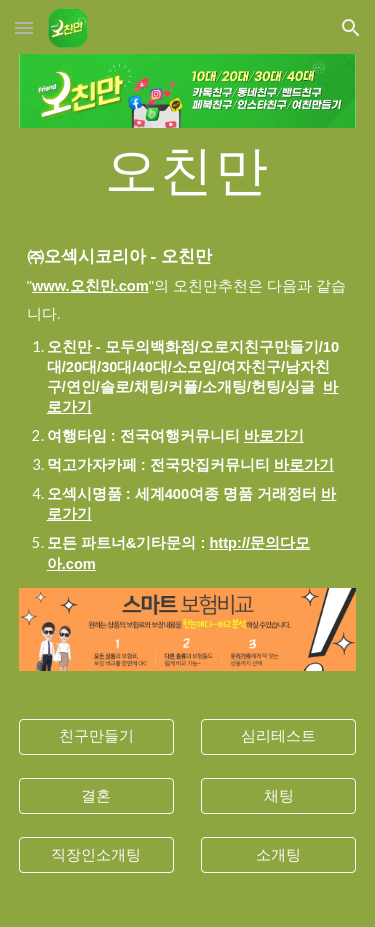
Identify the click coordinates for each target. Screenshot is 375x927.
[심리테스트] (278, 737)
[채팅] (278, 796)
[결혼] (96, 796)
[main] (188, 168)
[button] (24, 27)
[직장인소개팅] (96, 855)
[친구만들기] (96, 737)
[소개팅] (278, 855)
